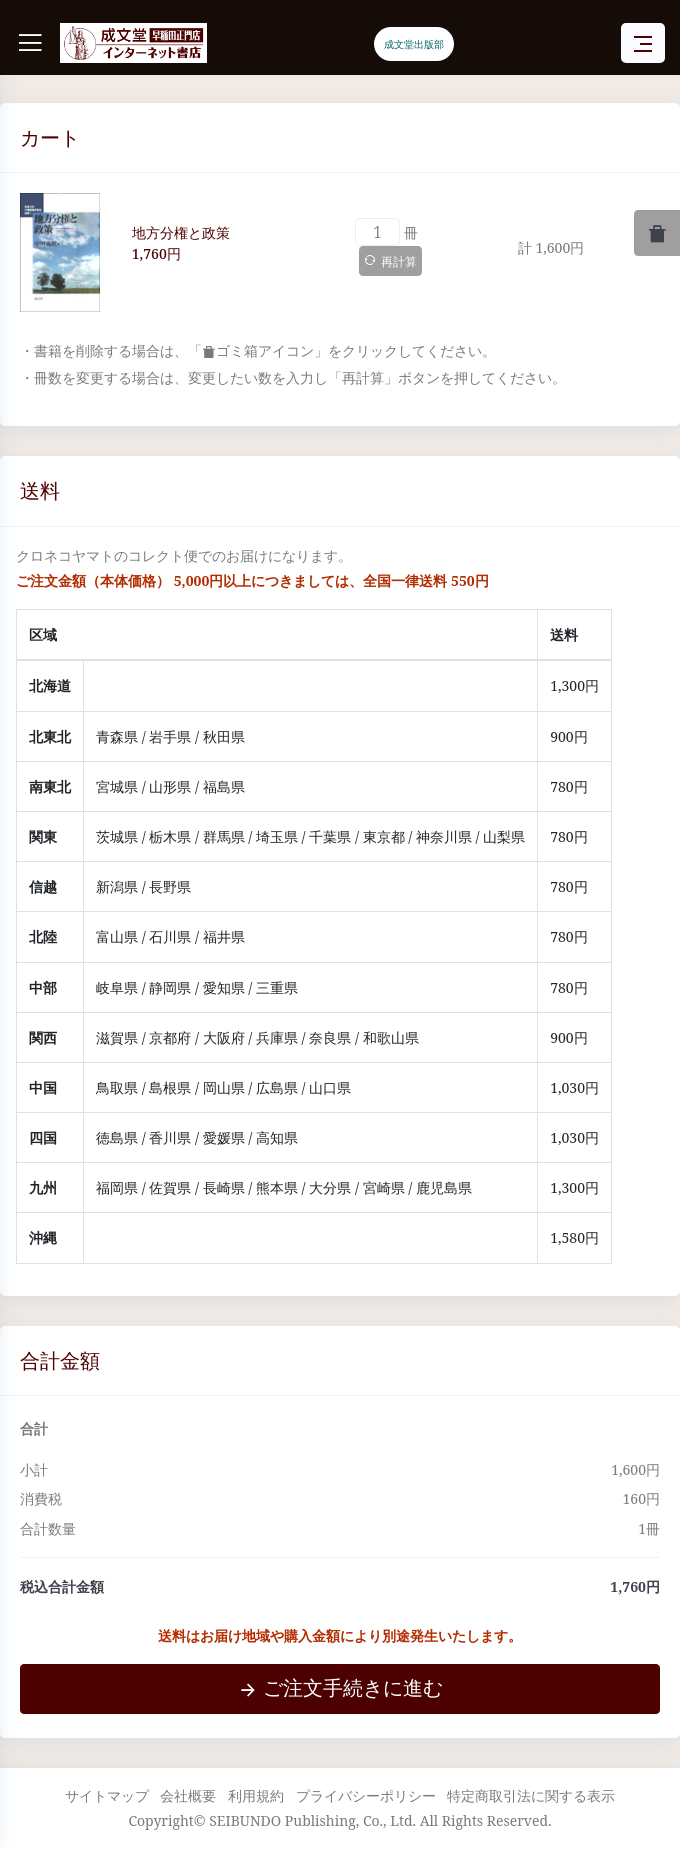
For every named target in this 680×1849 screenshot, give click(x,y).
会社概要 (188, 1795)
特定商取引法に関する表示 (531, 1795)
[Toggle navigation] (643, 43)
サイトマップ (107, 1795)
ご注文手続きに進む (340, 1687)
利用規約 (256, 1795)
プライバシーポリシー (366, 1795)
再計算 (390, 261)
